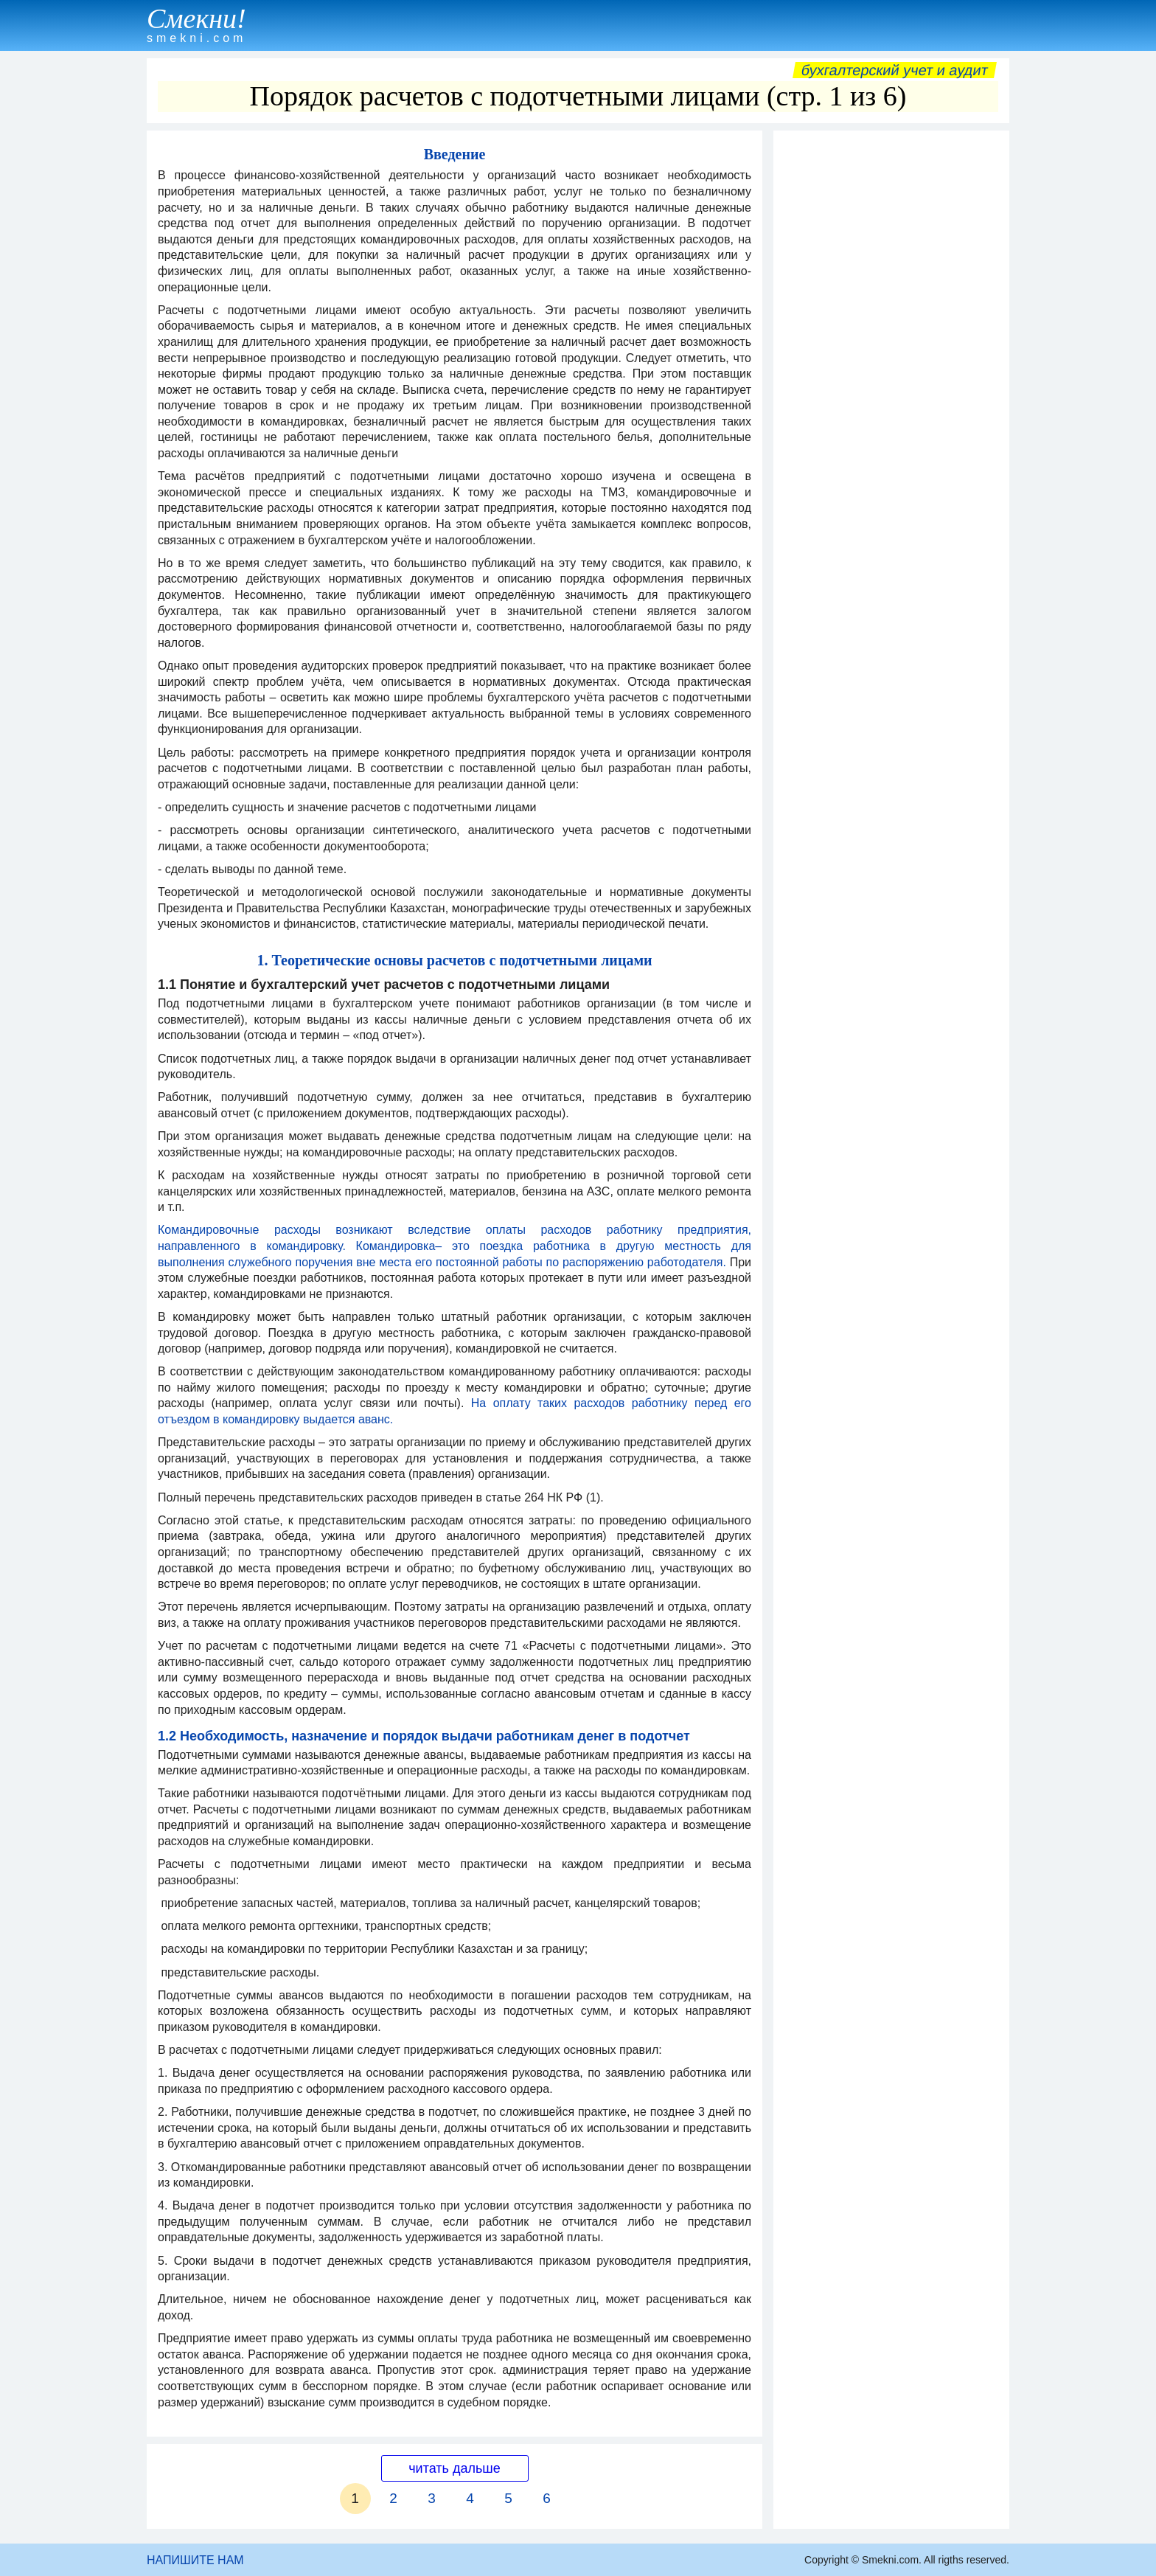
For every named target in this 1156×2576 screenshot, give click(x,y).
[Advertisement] (891, 359)
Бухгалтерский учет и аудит (894, 70)
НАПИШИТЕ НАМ (195, 2560)
